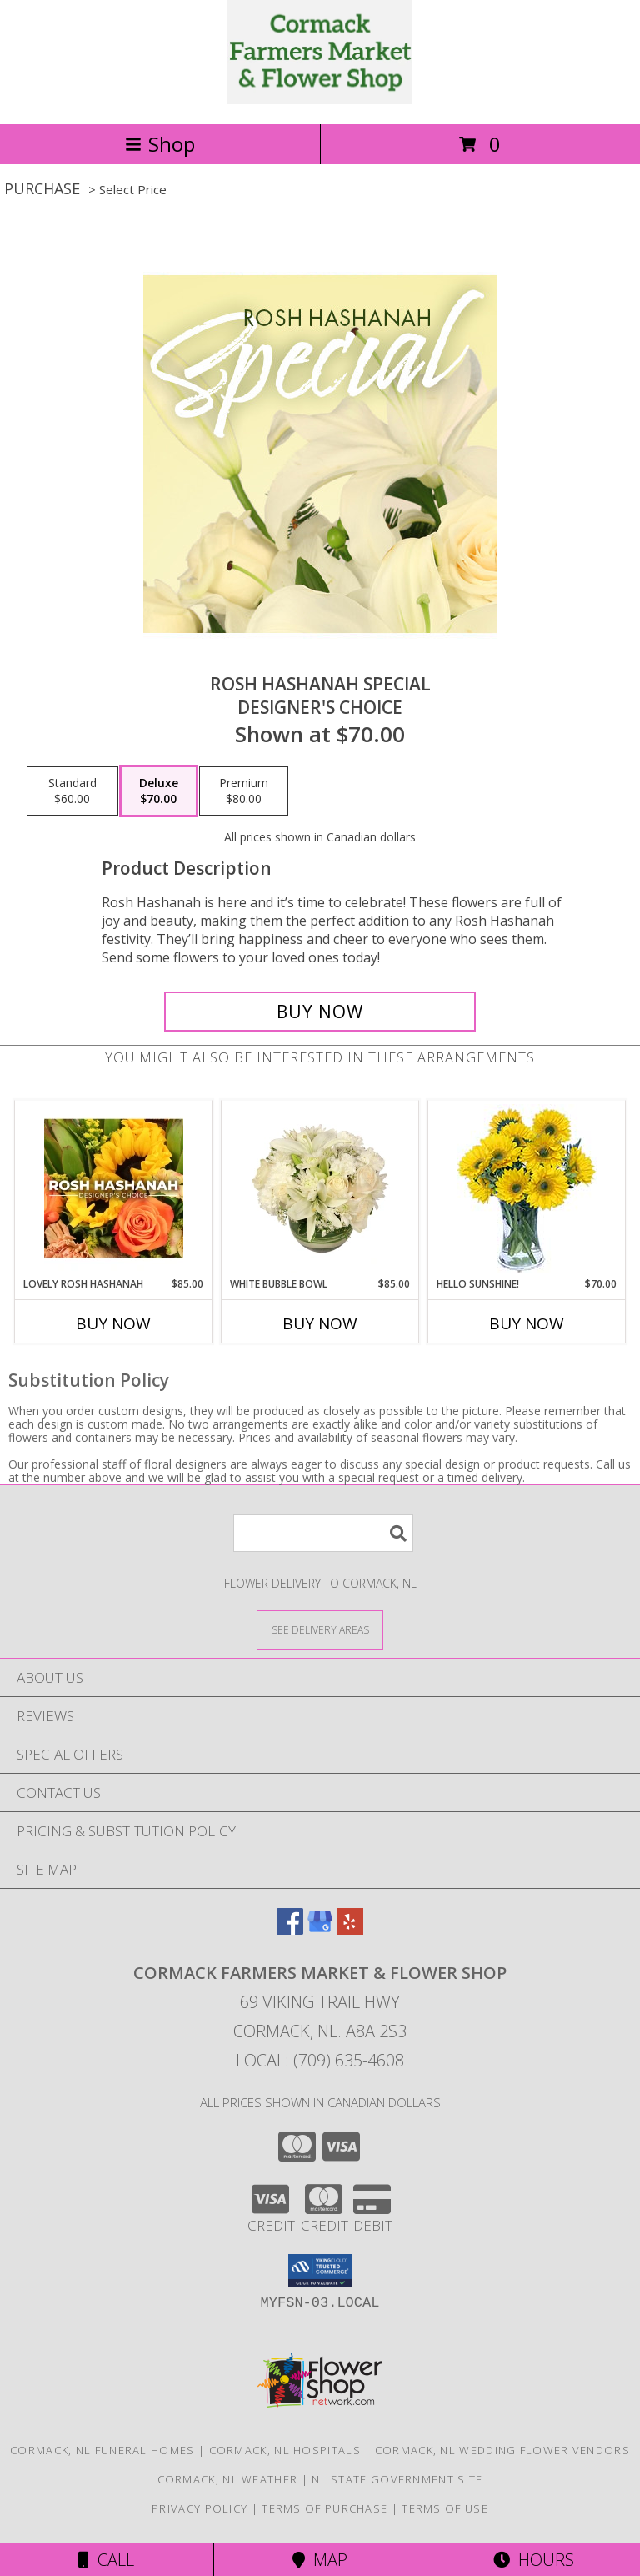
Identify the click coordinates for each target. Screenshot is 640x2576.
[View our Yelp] (350, 1929)
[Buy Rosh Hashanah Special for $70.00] (320, 1012)
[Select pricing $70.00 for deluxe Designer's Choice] (159, 791)
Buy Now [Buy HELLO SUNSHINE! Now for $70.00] (526, 1323)
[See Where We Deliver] (320, 1629)
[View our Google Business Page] (320, 1929)
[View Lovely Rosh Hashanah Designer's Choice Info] (113, 1188)
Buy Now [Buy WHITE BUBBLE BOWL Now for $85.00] (320, 1323)
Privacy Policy (200, 2508)
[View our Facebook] (290, 1929)
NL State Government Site (397, 2479)
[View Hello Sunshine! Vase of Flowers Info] (527, 1188)
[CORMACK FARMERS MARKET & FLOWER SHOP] (320, 100)
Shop (160, 144)
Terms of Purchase (325, 2508)
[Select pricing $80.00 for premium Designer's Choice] (244, 791)
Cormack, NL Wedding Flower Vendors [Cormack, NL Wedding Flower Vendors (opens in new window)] (502, 2450)
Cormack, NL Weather (228, 2479)
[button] (320, 2270)
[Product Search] (323, 1533)
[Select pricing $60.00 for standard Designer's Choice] (73, 791)
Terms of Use (445, 2508)
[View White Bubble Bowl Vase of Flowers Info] (320, 1188)
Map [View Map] (320, 2559)
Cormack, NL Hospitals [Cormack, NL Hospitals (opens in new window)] (285, 2450)
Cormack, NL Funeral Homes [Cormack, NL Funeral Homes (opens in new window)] (102, 2450)
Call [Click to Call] (106, 2559)
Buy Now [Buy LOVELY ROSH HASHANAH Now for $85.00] (113, 1323)
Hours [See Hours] (533, 2559)
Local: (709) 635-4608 (320, 2060)
